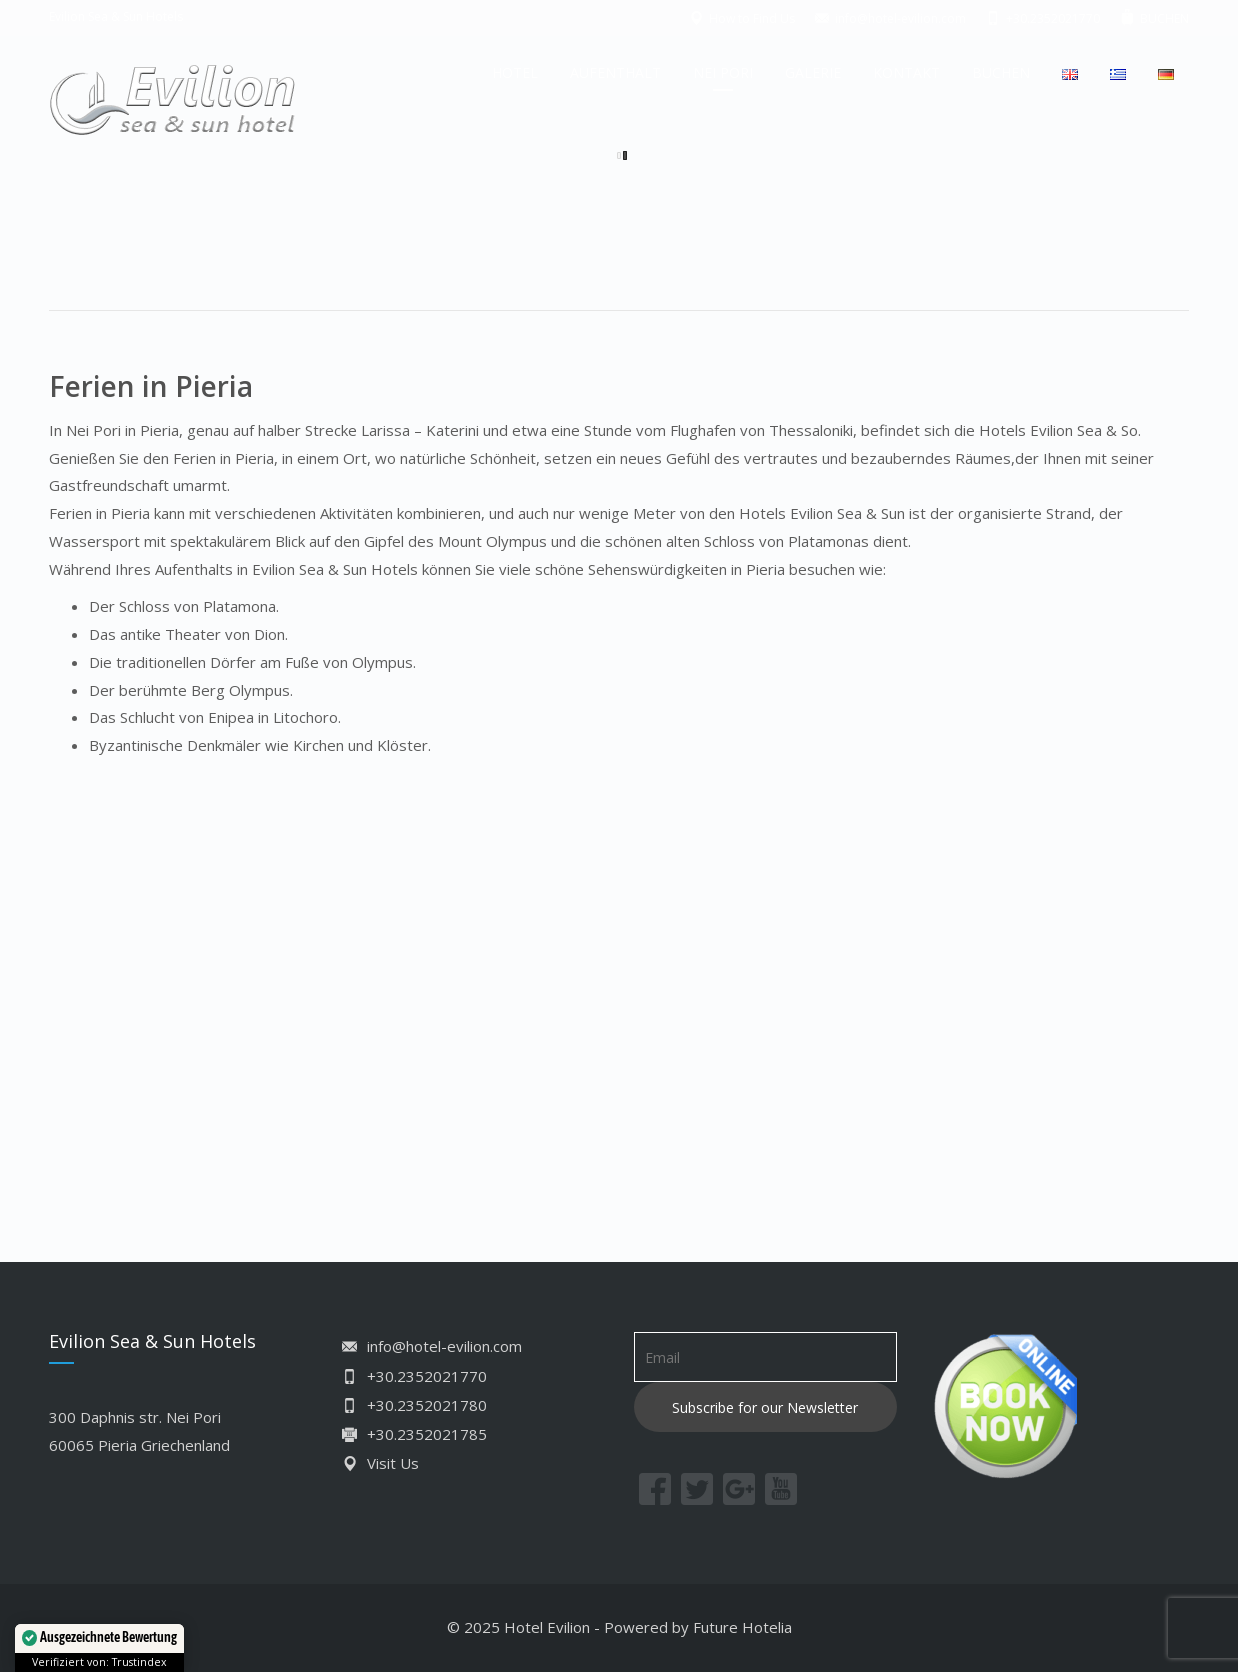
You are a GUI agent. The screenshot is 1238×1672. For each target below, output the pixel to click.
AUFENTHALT (615, 72)
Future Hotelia (742, 1627)
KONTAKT (906, 72)
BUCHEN (1001, 72)
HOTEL (515, 72)
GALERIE (813, 72)
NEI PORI (723, 72)
